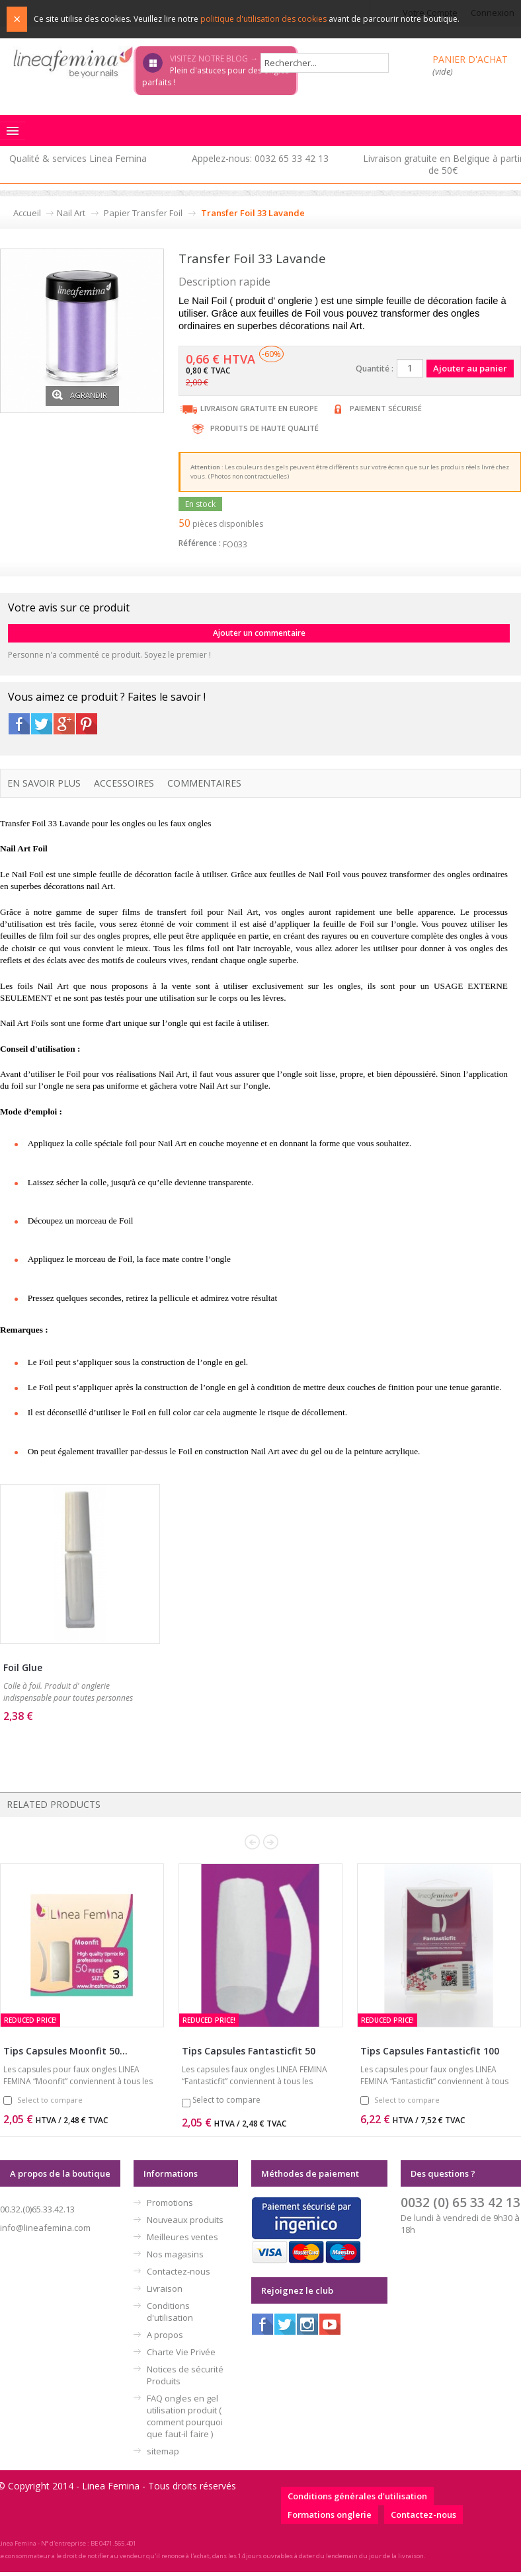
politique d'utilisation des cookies (263, 18)
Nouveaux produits (185, 2220)
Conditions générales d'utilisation (357, 2496)
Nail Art (71, 213)
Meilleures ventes (182, 2237)
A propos (165, 2335)
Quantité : (374, 368)
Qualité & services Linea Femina (78, 158)
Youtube (330, 2324)
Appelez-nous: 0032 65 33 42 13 (260, 158)
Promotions (170, 2202)
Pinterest (86, 723)
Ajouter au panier (58, 1737)
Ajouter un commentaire (259, 633)
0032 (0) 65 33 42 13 (460, 2202)
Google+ (64, 723)
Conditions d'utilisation (170, 2311)
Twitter (41, 723)
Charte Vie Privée (181, 2352)
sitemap (163, 2451)
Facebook (19, 723)
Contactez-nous (178, 2271)
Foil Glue (22, 1667)
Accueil (27, 213)
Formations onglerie (330, 2514)
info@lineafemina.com (45, 2228)
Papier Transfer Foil (143, 213)
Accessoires (124, 783)
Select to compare (50, 2100)
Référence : (200, 543)
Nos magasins (175, 2254)
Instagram (307, 2324)
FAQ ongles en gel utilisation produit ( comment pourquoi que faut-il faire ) (185, 2416)
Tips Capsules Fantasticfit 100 (429, 2051)
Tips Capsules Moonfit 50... (65, 2051)
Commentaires (204, 783)
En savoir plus (44, 783)
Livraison (164, 2288)
